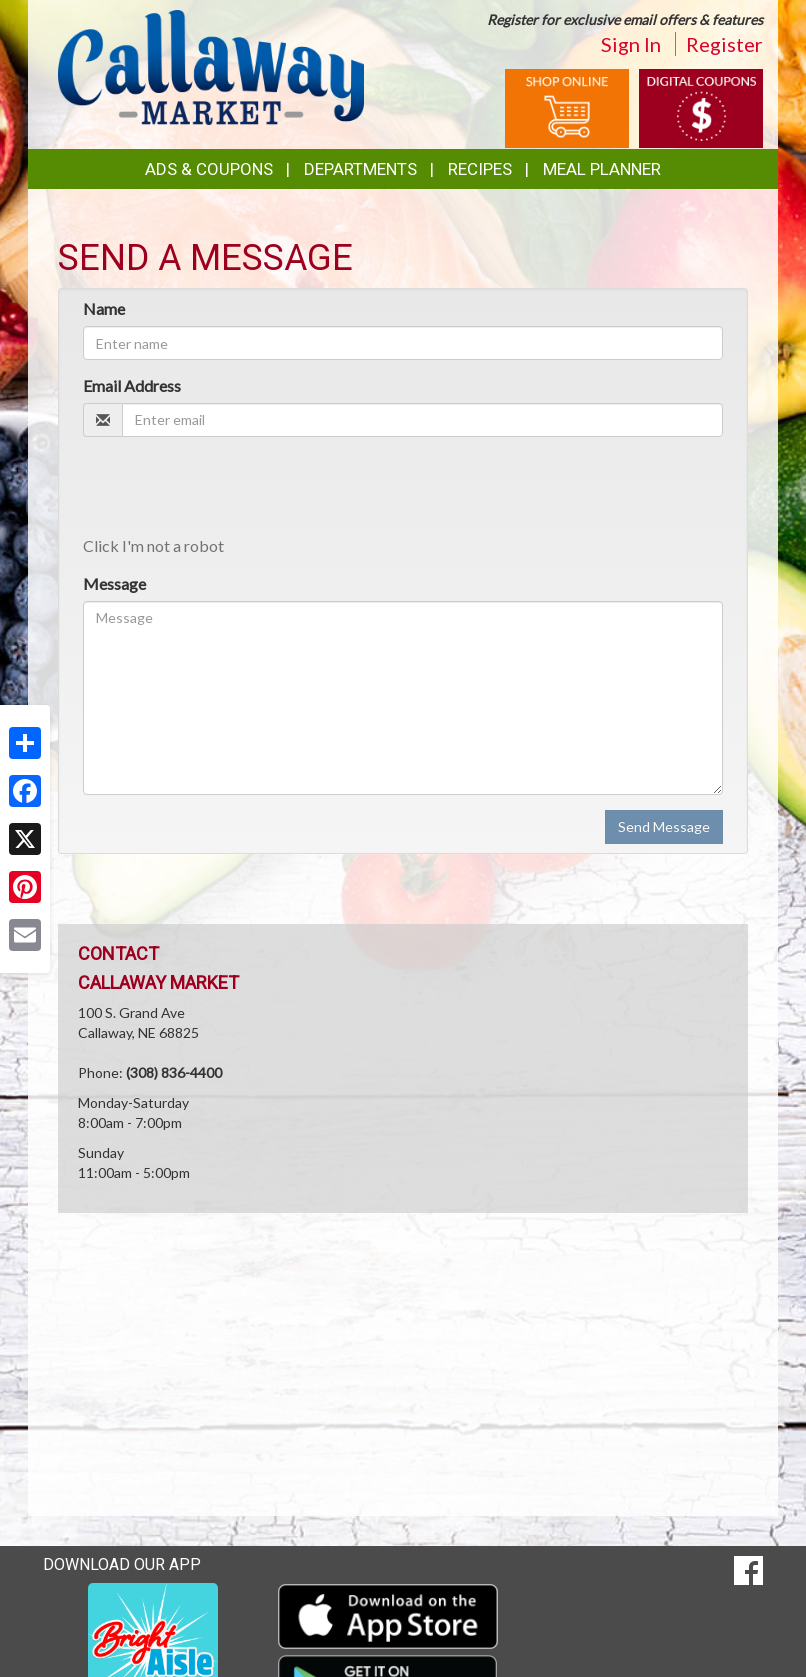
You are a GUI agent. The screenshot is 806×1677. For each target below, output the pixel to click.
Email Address (132, 385)
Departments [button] (360, 169)
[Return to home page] (211, 65)
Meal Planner (602, 169)
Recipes (480, 169)
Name (104, 308)
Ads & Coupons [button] (209, 169)
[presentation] (235, 491)
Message (114, 583)
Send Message (664, 826)
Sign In (631, 44)
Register (724, 44)
